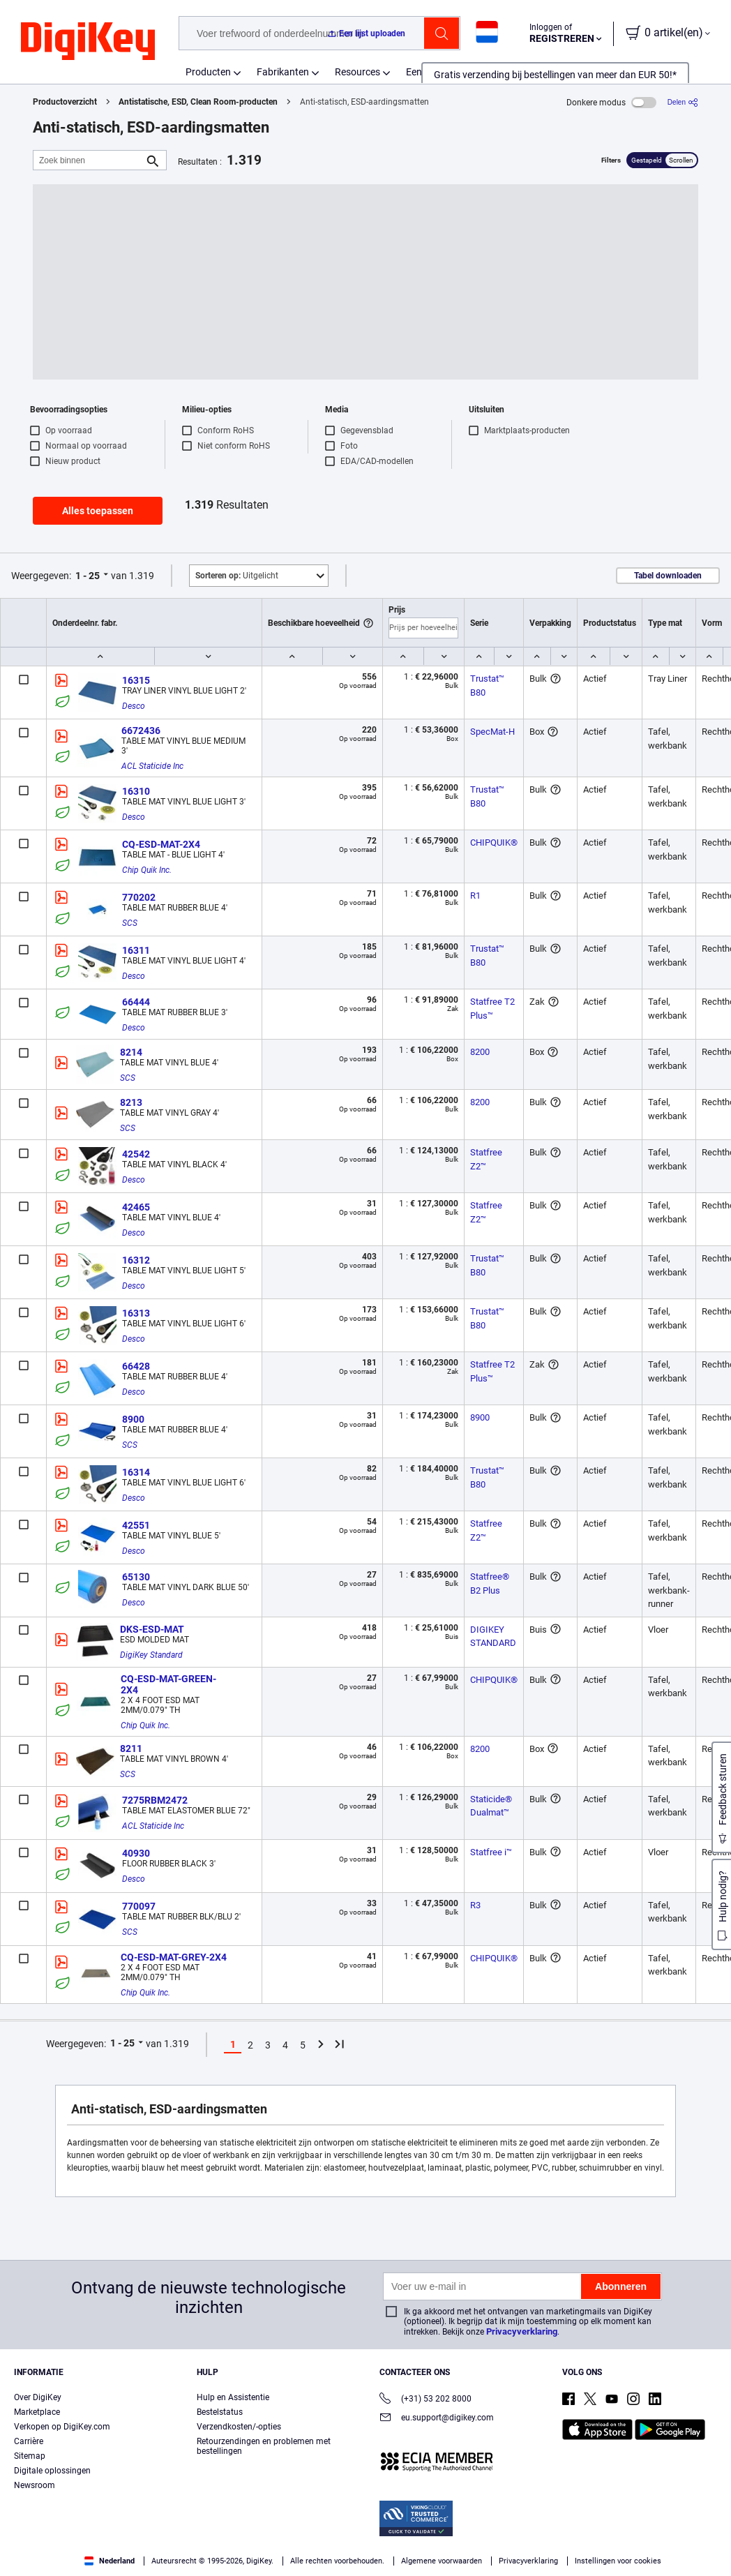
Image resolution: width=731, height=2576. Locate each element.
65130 (136, 1576)
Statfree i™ (491, 1852)
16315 (136, 680)
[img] (88, 41)
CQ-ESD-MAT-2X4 (161, 844)
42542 (136, 1154)
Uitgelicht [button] (236, 576)
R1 (475, 895)
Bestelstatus (220, 2412)
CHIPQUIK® (494, 842)
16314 (136, 1472)
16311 (136, 950)
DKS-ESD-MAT (152, 1629)
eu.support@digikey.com (436, 2418)
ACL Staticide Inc (152, 766)
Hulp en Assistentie (233, 2397)
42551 (136, 1525)
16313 (136, 1313)
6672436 (140, 730)
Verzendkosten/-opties (239, 2427)
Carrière (28, 2441)
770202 (139, 897)
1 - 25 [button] (87, 575)
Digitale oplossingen (52, 2471)
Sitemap (29, 2456)
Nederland (109, 2561)
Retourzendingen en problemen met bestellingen (264, 2446)
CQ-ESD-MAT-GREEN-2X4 (168, 1684)
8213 (131, 1102)
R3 (475, 1905)
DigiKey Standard (151, 1655)
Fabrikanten (283, 71)
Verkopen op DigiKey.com (62, 2427)
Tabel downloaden (668, 576)
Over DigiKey (37, 2397)
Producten (208, 71)
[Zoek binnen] (88, 160)
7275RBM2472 (155, 1800)
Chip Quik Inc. (147, 870)
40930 (136, 1853)
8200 (480, 1052)
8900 (133, 1419)
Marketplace (37, 2412)
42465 (136, 1207)
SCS (129, 923)
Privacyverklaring (521, 2331)
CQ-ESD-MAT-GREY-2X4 (174, 1957)
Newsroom (34, 2485)
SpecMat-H (492, 731)
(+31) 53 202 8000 (425, 2399)
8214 (131, 1052)
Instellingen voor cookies (618, 2561)
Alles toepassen (97, 510)
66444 (136, 1002)
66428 (136, 1366)
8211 (131, 1748)
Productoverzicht (65, 102)
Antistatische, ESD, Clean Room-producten (198, 102)
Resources (357, 71)
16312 (136, 1260)
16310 (136, 791)
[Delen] (683, 102)
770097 (139, 1906)
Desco (133, 706)
